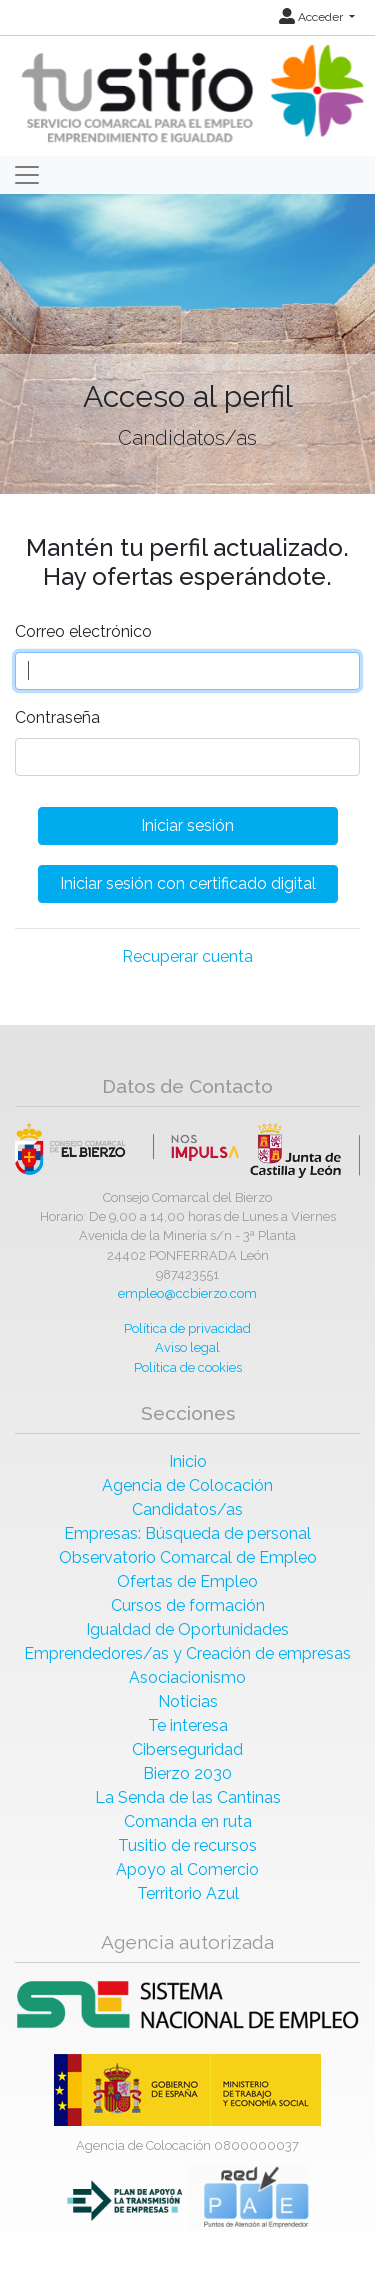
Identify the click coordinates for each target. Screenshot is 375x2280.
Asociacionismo (187, 1677)
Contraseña (57, 717)
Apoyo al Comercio (187, 1869)
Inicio (188, 1461)
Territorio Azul (188, 1893)
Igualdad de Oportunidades (187, 1629)
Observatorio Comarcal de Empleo (188, 1557)
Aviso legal (187, 1347)
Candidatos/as (187, 1509)
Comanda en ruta (188, 1821)
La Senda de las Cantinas (188, 1797)
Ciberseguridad (187, 1749)
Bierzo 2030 (187, 1773)
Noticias (188, 1701)
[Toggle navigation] (27, 175)
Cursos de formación (188, 1605)
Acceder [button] (312, 17)
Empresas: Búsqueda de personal (187, 1533)
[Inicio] (190, 94)
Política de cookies (188, 1367)
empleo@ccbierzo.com (187, 1293)
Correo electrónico (83, 631)
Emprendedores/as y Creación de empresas (187, 1653)
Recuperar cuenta (187, 956)
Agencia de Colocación (187, 1485)
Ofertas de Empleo (187, 1581)
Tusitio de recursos (187, 1845)
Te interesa (188, 1725)
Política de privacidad (187, 1328)
